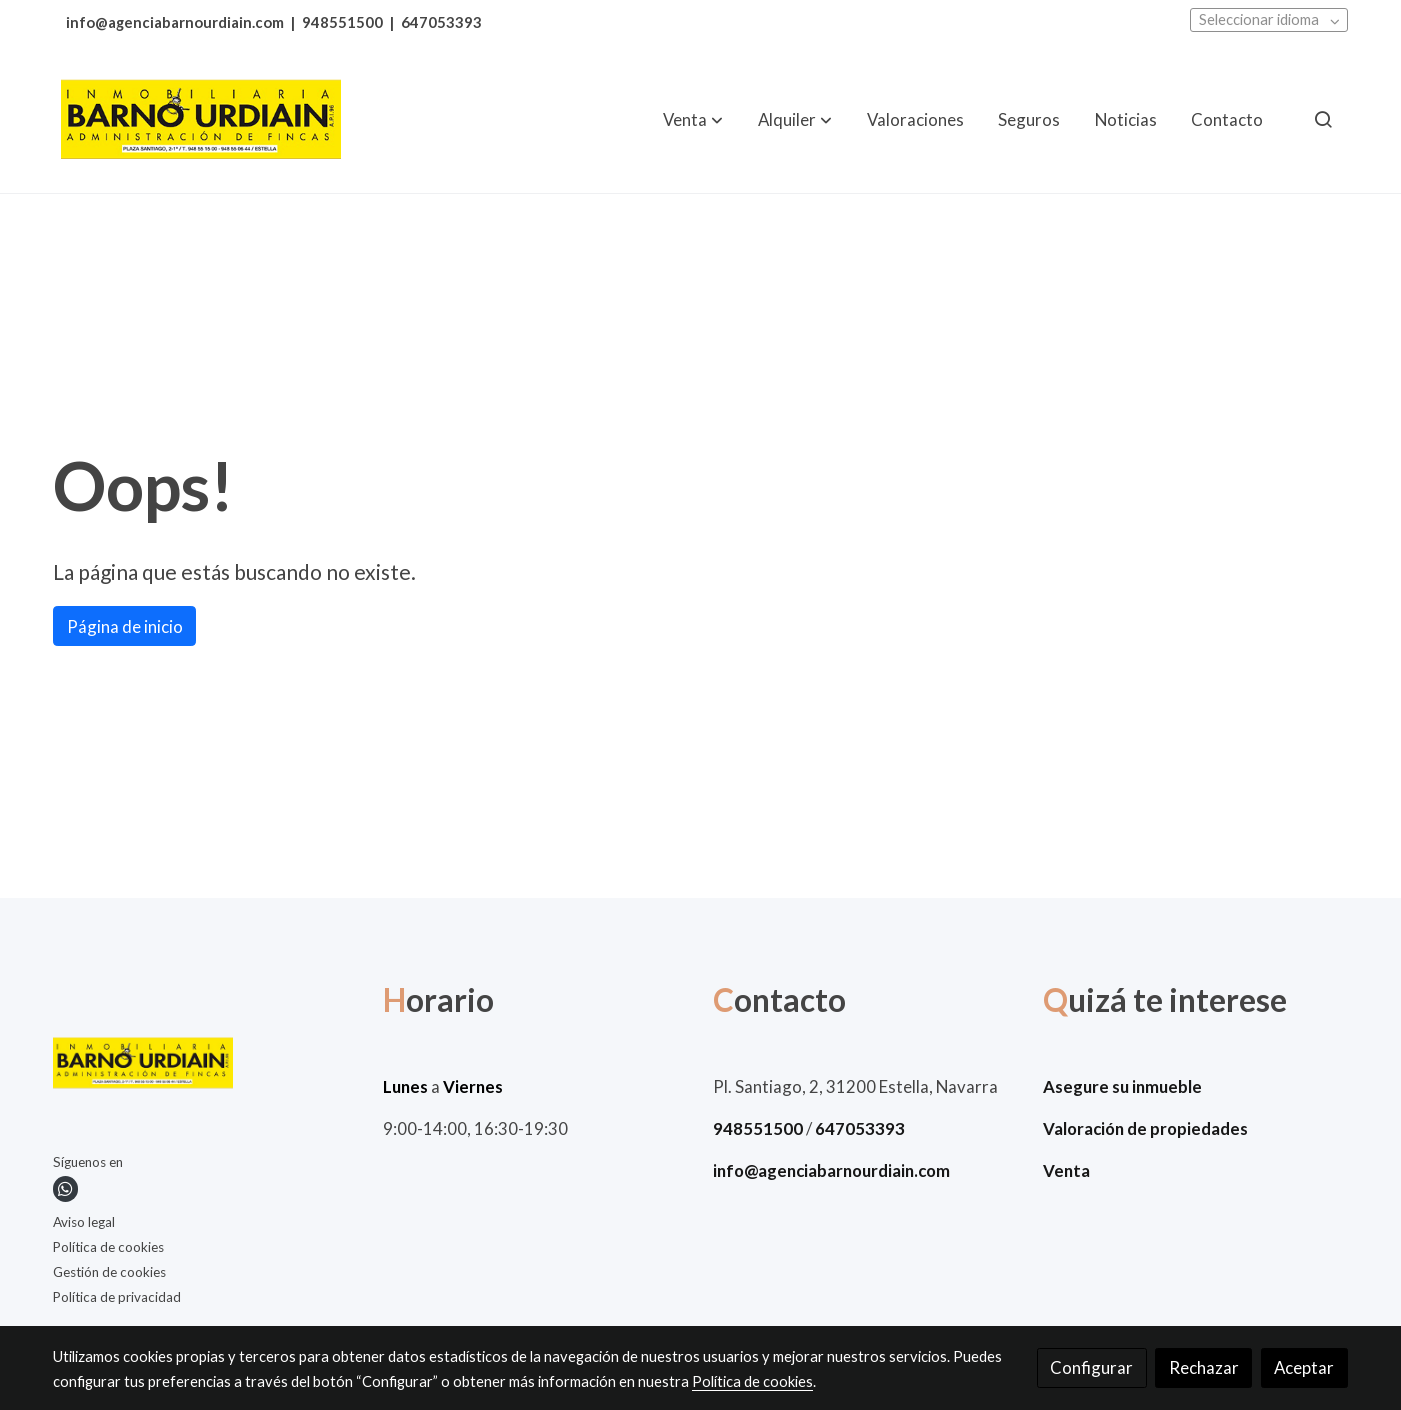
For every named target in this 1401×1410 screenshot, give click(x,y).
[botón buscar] (1323, 119)
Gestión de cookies (109, 1272)
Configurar (1091, 1367)
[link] (201, 119)
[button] (693, 119)
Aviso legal (84, 1222)
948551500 (342, 22)
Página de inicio (125, 626)
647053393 (441, 22)
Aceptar (1304, 1367)
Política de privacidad (117, 1297)
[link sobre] (205, 1067)
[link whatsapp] (65, 1188)
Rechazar (1204, 1367)
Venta (1066, 1170)
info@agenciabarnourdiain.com (175, 22)
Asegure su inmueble (1122, 1086)
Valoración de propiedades (1145, 1128)
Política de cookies (108, 1247)
